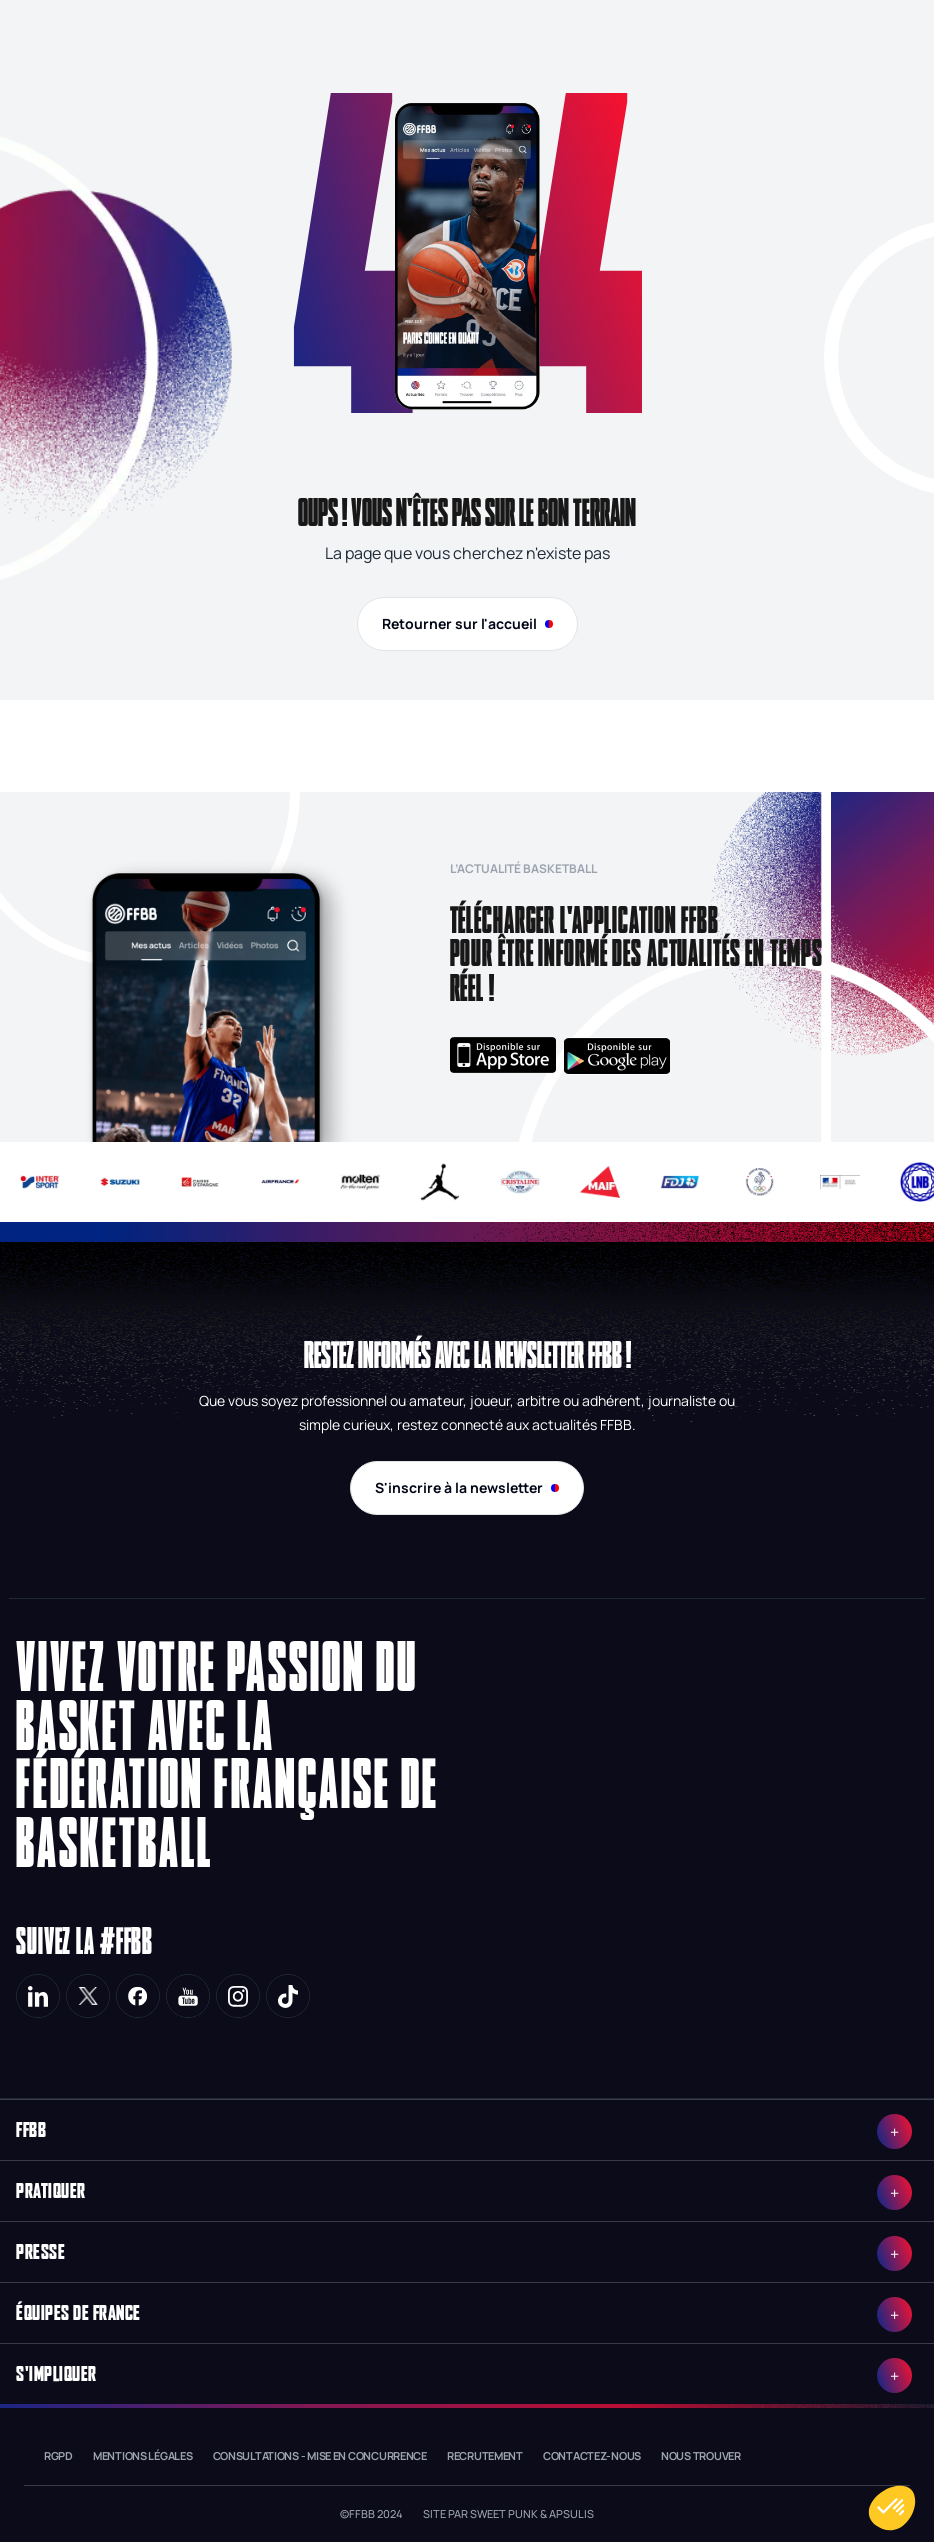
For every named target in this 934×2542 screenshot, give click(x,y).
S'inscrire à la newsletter (467, 1487)
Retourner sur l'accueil (467, 623)
